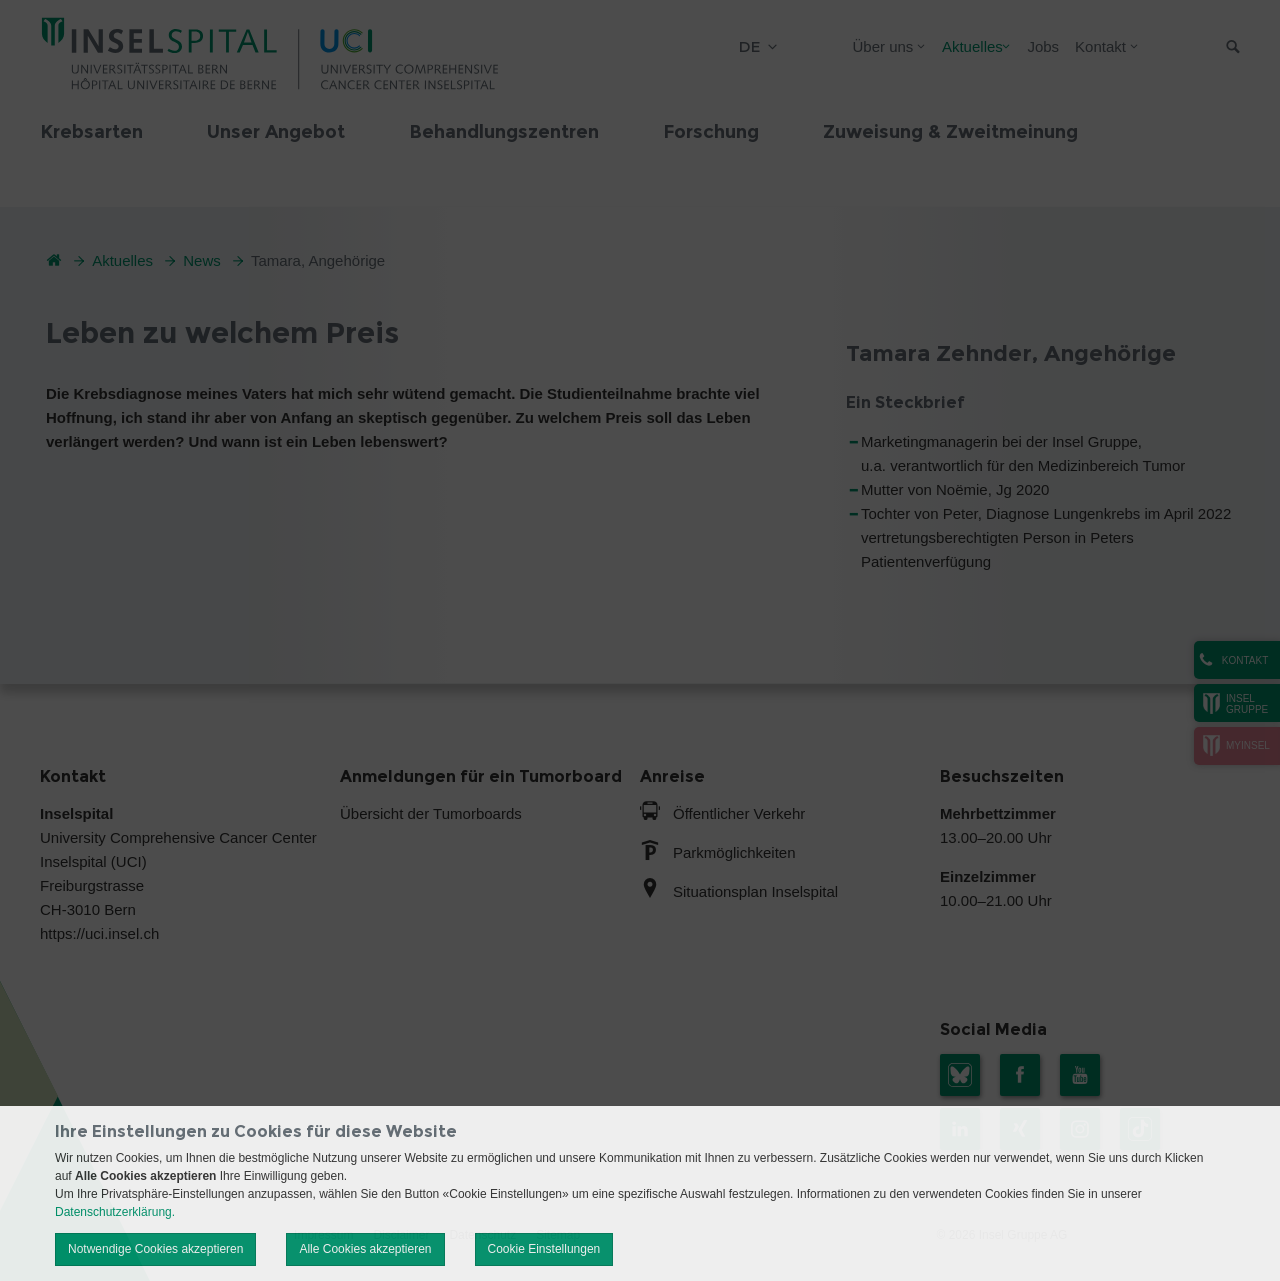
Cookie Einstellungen (544, 1249)
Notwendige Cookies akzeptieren (155, 1249)
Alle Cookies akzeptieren (365, 1249)
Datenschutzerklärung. (115, 1212)
